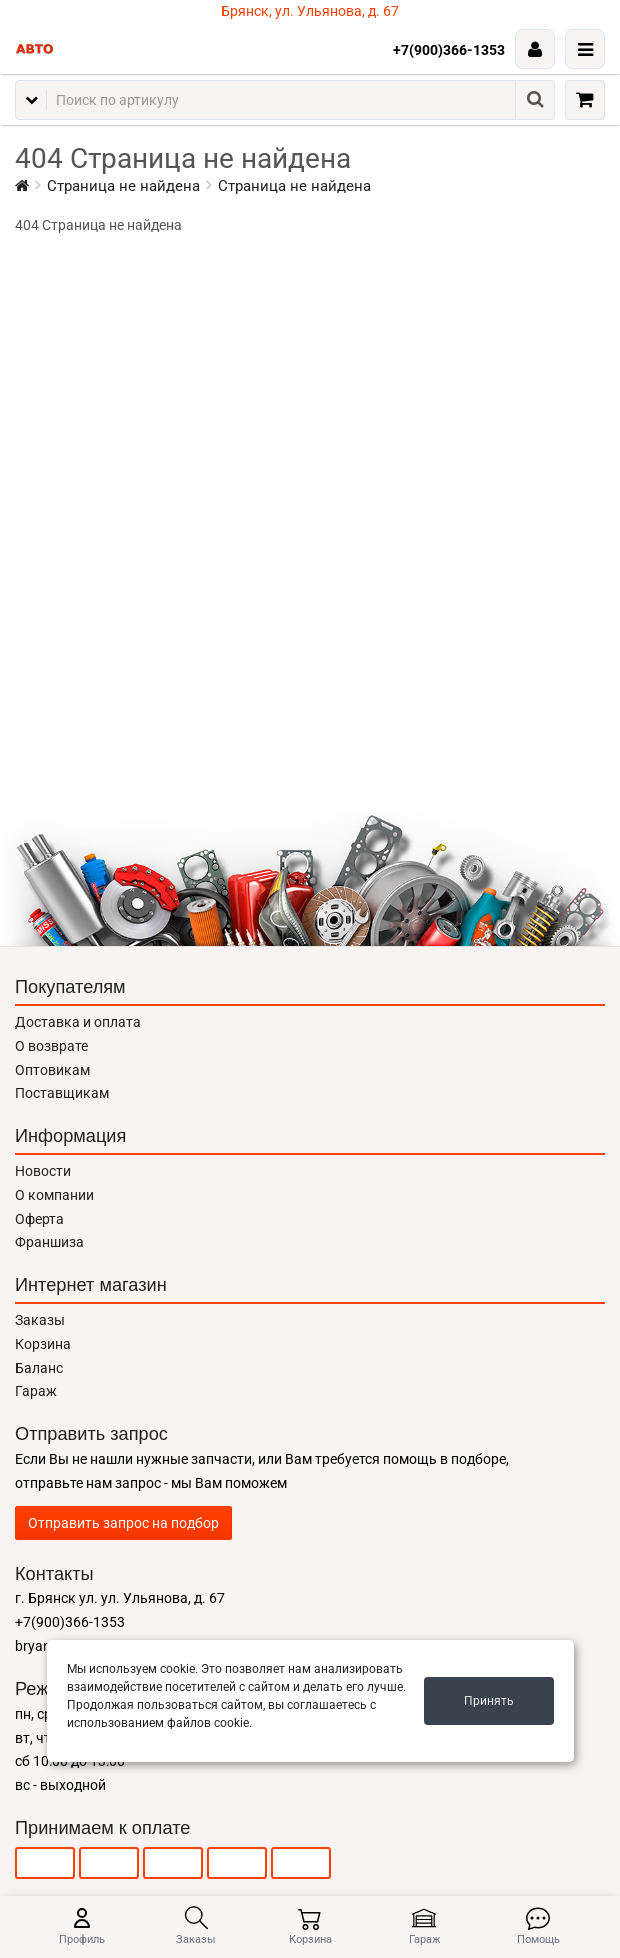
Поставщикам (62, 1093)
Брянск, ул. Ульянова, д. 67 (310, 11)
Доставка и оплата (78, 1022)
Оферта (39, 1219)
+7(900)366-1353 (449, 50)
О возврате (51, 1046)
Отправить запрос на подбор (123, 1523)
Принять (489, 1701)
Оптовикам (52, 1070)
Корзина (43, 1344)
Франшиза (49, 1242)
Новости (43, 1171)
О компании (54, 1195)
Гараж (36, 1391)
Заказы (40, 1320)
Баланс (39, 1368)
